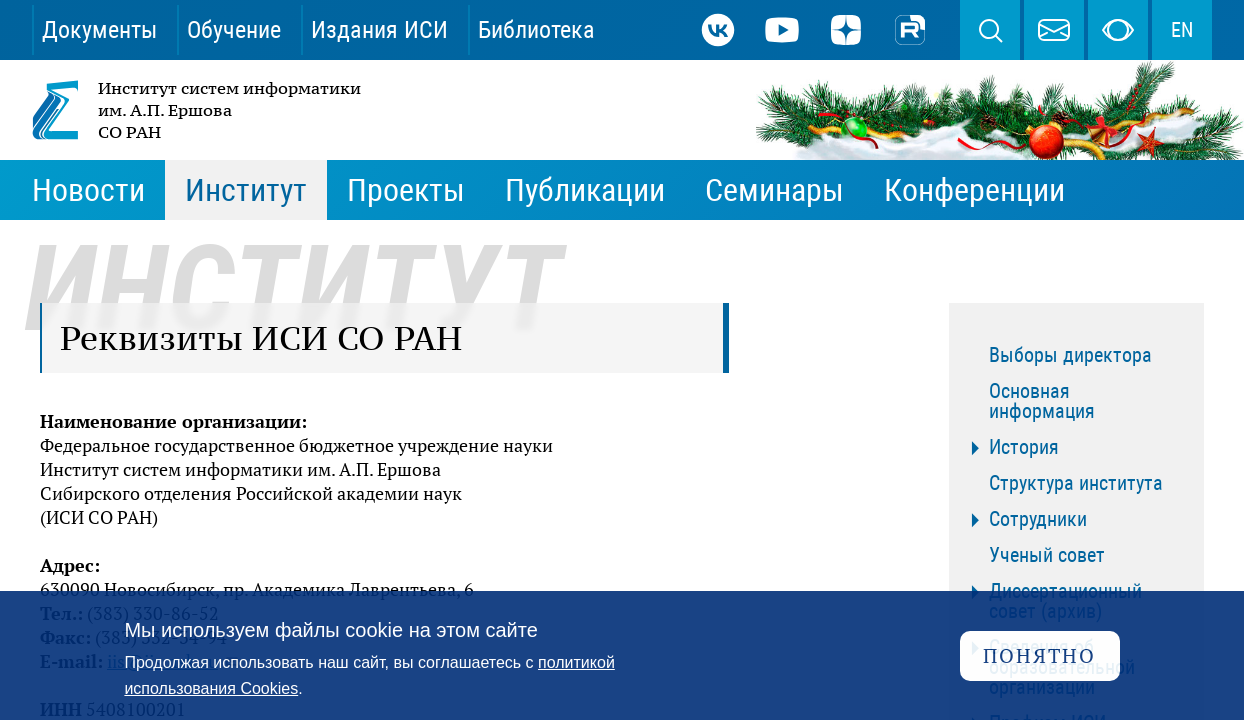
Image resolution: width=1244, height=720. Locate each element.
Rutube (910, 30)
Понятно (1039, 655)
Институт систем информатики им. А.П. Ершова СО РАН (198, 110)
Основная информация (1042, 401)
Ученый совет (1047, 555)
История (1024, 447)
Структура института (1076, 483)
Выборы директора (1070, 355)
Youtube (782, 30)
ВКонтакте (718, 30)
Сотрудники (1038, 519)
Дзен (846, 30)
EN (1182, 30)
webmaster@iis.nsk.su (1054, 30)
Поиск (990, 30)
